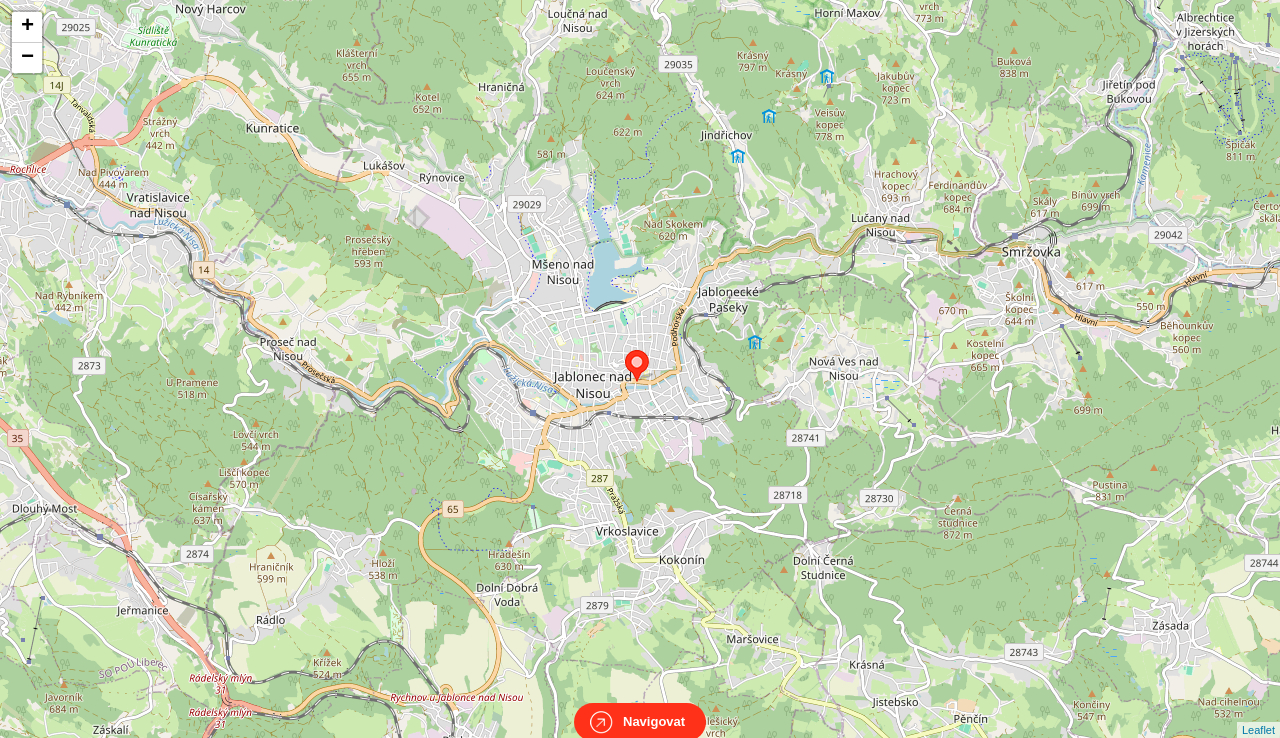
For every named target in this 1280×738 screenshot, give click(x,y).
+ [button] (27, 27)
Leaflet (1258, 712)
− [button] (27, 58)
